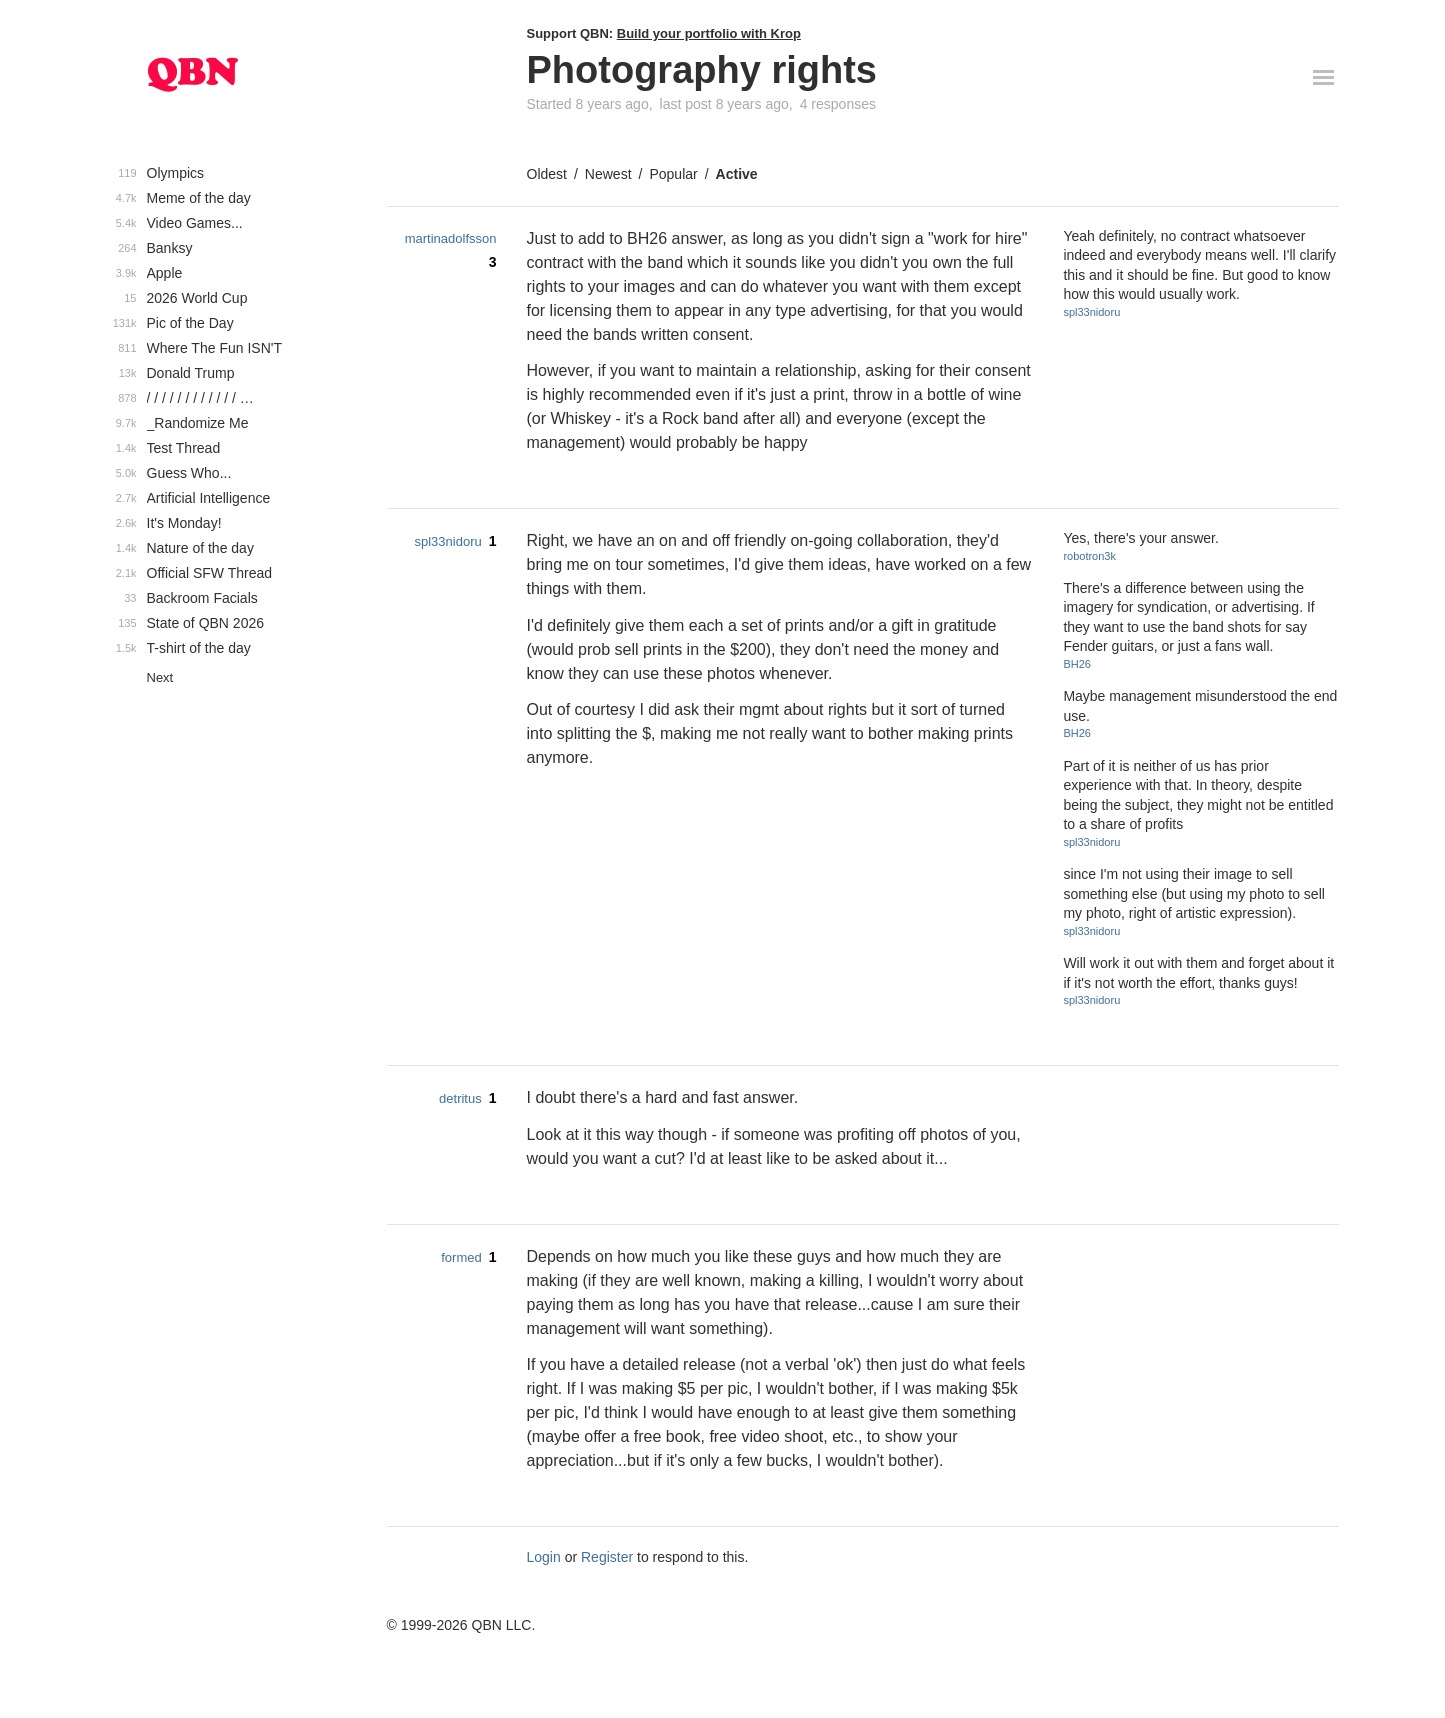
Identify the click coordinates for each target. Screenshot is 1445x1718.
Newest (608, 174)
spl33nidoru (1091, 312)
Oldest (547, 174)
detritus (460, 1098)
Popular (673, 174)
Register (607, 1557)
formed (461, 1257)
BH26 (1077, 664)
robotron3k (1089, 556)
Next (160, 677)
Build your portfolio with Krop (709, 33)
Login (544, 1557)
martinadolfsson (451, 238)
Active (737, 174)
